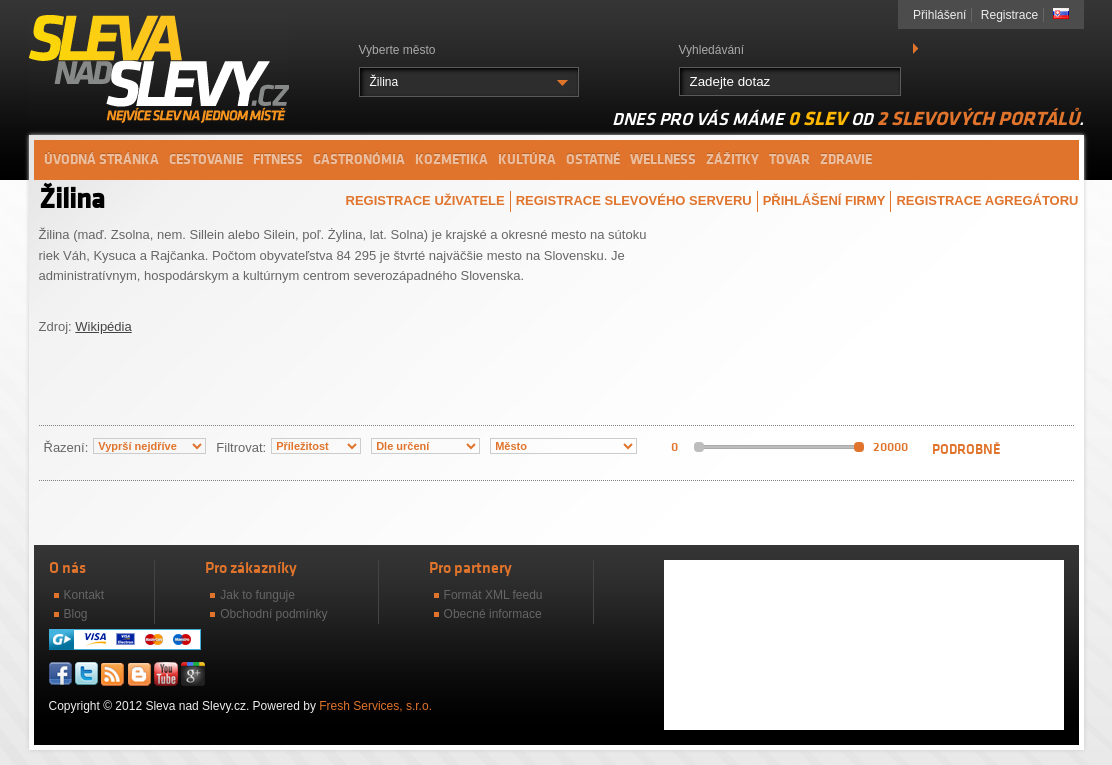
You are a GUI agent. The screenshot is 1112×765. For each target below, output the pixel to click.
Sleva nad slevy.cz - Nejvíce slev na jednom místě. (159, 68)
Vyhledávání (712, 50)
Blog (76, 614)
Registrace (1009, 15)
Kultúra (527, 159)
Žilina (384, 82)
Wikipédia (103, 326)
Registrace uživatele (425, 200)
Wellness (663, 159)
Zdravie (846, 159)
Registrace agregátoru (987, 200)
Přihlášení (939, 15)
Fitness (278, 159)
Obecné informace (493, 614)
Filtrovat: (241, 447)
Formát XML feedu (493, 595)
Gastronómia (359, 159)
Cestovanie (206, 159)
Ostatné (593, 159)
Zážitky (732, 159)
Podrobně (966, 449)
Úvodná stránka (101, 159)
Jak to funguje (257, 595)
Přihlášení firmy (824, 200)
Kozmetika (451, 159)
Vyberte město (397, 50)
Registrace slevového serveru (634, 200)
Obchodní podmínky (273, 614)
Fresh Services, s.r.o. (375, 706)
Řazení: (66, 447)
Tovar (789, 159)
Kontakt (84, 595)
